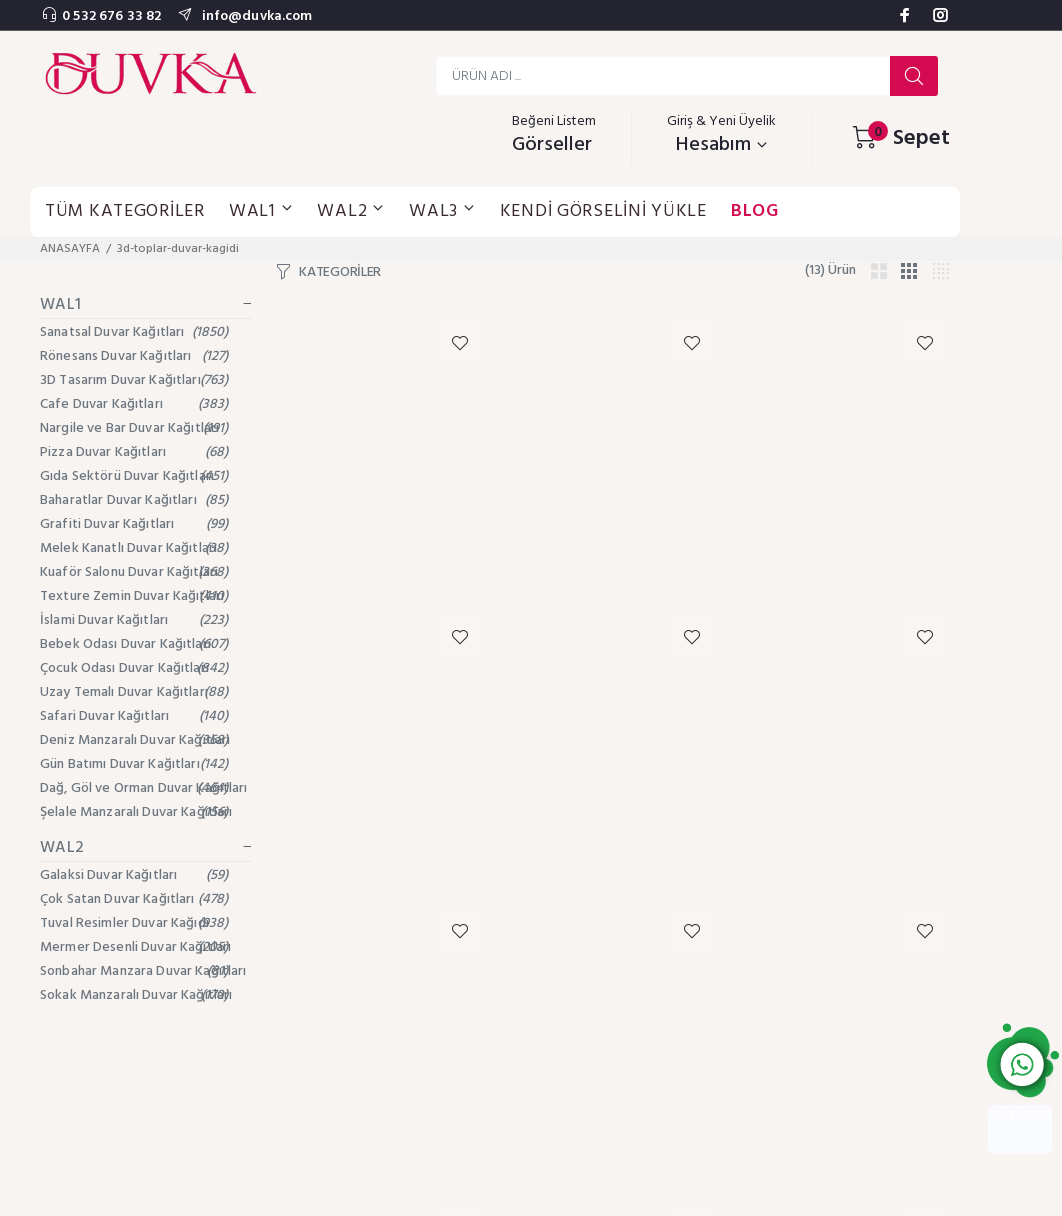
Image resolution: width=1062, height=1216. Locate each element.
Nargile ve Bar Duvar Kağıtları (134, 428)
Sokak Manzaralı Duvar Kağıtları (136, 995)
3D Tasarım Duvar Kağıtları (134, 380)
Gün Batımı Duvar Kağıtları (134, 764)
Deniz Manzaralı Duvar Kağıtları (135, 740)
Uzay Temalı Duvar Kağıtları (134, 692)
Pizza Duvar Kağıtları (134, 452)
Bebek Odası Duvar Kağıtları (134, 644)
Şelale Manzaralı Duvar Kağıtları (136, 812)
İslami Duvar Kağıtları (134, 620)
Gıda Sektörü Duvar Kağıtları (134, 476)
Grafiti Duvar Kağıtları (134, 524)
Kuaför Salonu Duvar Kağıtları (134, 572)
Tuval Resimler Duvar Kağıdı (134, 923)
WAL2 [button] (351, 211)
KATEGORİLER (340, 273)
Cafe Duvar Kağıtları (134, 404)
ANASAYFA (70, 249)
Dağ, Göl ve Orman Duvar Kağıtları (144, 788)
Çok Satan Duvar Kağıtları (134, 899)
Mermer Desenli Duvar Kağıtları (135, 947)
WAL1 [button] (261, 211)
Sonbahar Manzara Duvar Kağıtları (143, 971)
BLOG (755, 211)
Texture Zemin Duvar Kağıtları (134, 596)
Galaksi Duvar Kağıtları (134, 875)
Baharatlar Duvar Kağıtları (134, 500)
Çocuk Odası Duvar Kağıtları (134, 668)
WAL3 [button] (442, 211)
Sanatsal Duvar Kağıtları (134, 332)
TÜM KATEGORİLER (125, 211)
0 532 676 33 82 (111, 16)
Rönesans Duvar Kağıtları (134, 356)
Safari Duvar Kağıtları (134, 716)
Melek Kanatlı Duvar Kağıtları (134, 548)
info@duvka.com (255, 16)
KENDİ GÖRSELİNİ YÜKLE (603, 211)
